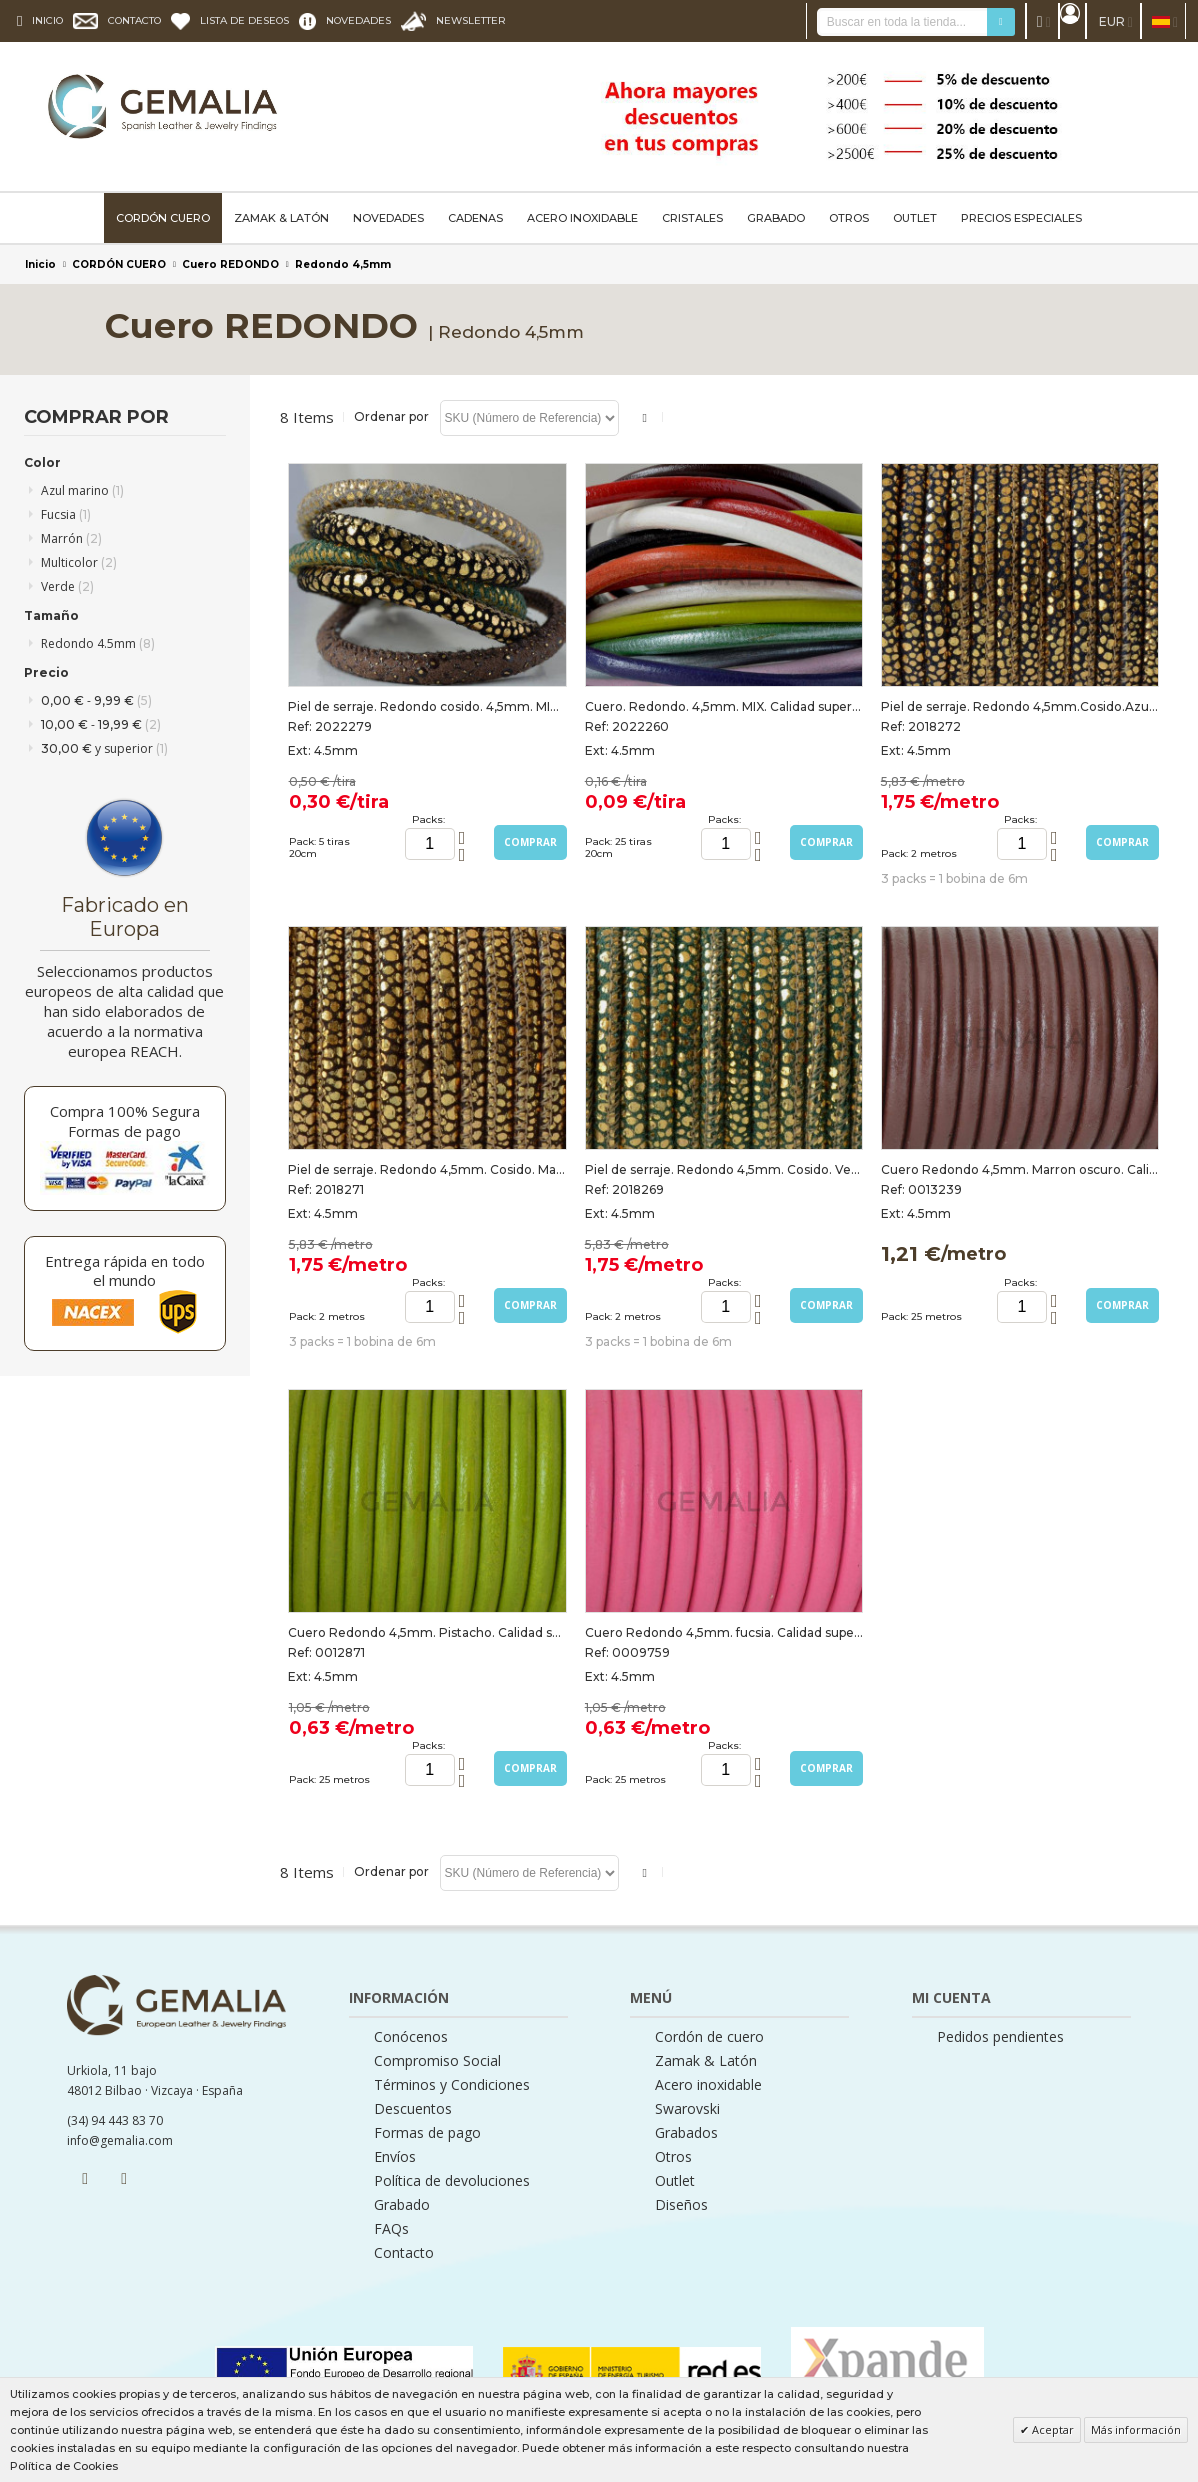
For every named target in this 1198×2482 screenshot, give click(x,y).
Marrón (71, 538)
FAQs (391, 2229)
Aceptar (1051, 2429)
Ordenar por (391, 416)
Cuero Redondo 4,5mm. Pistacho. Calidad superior (427, 1632)
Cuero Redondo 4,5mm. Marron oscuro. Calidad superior (1020, 1169)
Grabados (686, 2133)
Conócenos (411, 2037)
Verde (67, 586)
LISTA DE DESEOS (244, 20)
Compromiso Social (437, 2061)
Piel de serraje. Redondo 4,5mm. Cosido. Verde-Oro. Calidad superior (724, 1169)
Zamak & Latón (706, 2061)
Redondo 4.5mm (98, 643)
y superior (104, 748)
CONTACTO (134, 20)
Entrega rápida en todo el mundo (125, 1270)
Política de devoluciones (452, 2181)
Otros (673, 2157)
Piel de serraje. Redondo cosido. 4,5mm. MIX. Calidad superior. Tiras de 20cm (427, 706)
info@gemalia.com (120, 2140)
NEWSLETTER (471, 20)
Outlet (675, 2181)
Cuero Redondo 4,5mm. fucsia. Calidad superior (724, 1632)
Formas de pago (427, 2133)
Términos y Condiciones (452, 2085)
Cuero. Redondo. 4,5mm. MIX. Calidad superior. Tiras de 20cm (724, 706)
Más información (1136, 2429)
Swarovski (687, 2109)
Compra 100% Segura (125, 1111)
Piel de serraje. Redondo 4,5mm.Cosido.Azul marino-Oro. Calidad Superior (1020, 706)
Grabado (402, 2205)
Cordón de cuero (709, 2037)
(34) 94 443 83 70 (115, 2120)
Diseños (681, 2205)
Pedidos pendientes (1000, 2037)
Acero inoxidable (708, 2085)
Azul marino (82, 490)
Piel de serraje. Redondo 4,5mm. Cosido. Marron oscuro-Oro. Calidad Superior (427, 1169)
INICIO (47, 20)
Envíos (395, 2157)
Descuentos (413, 2109)
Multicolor (79, 562)
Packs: (428, 820)
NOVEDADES (358, 20)
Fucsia (66, 514)
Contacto (404, 2253)
